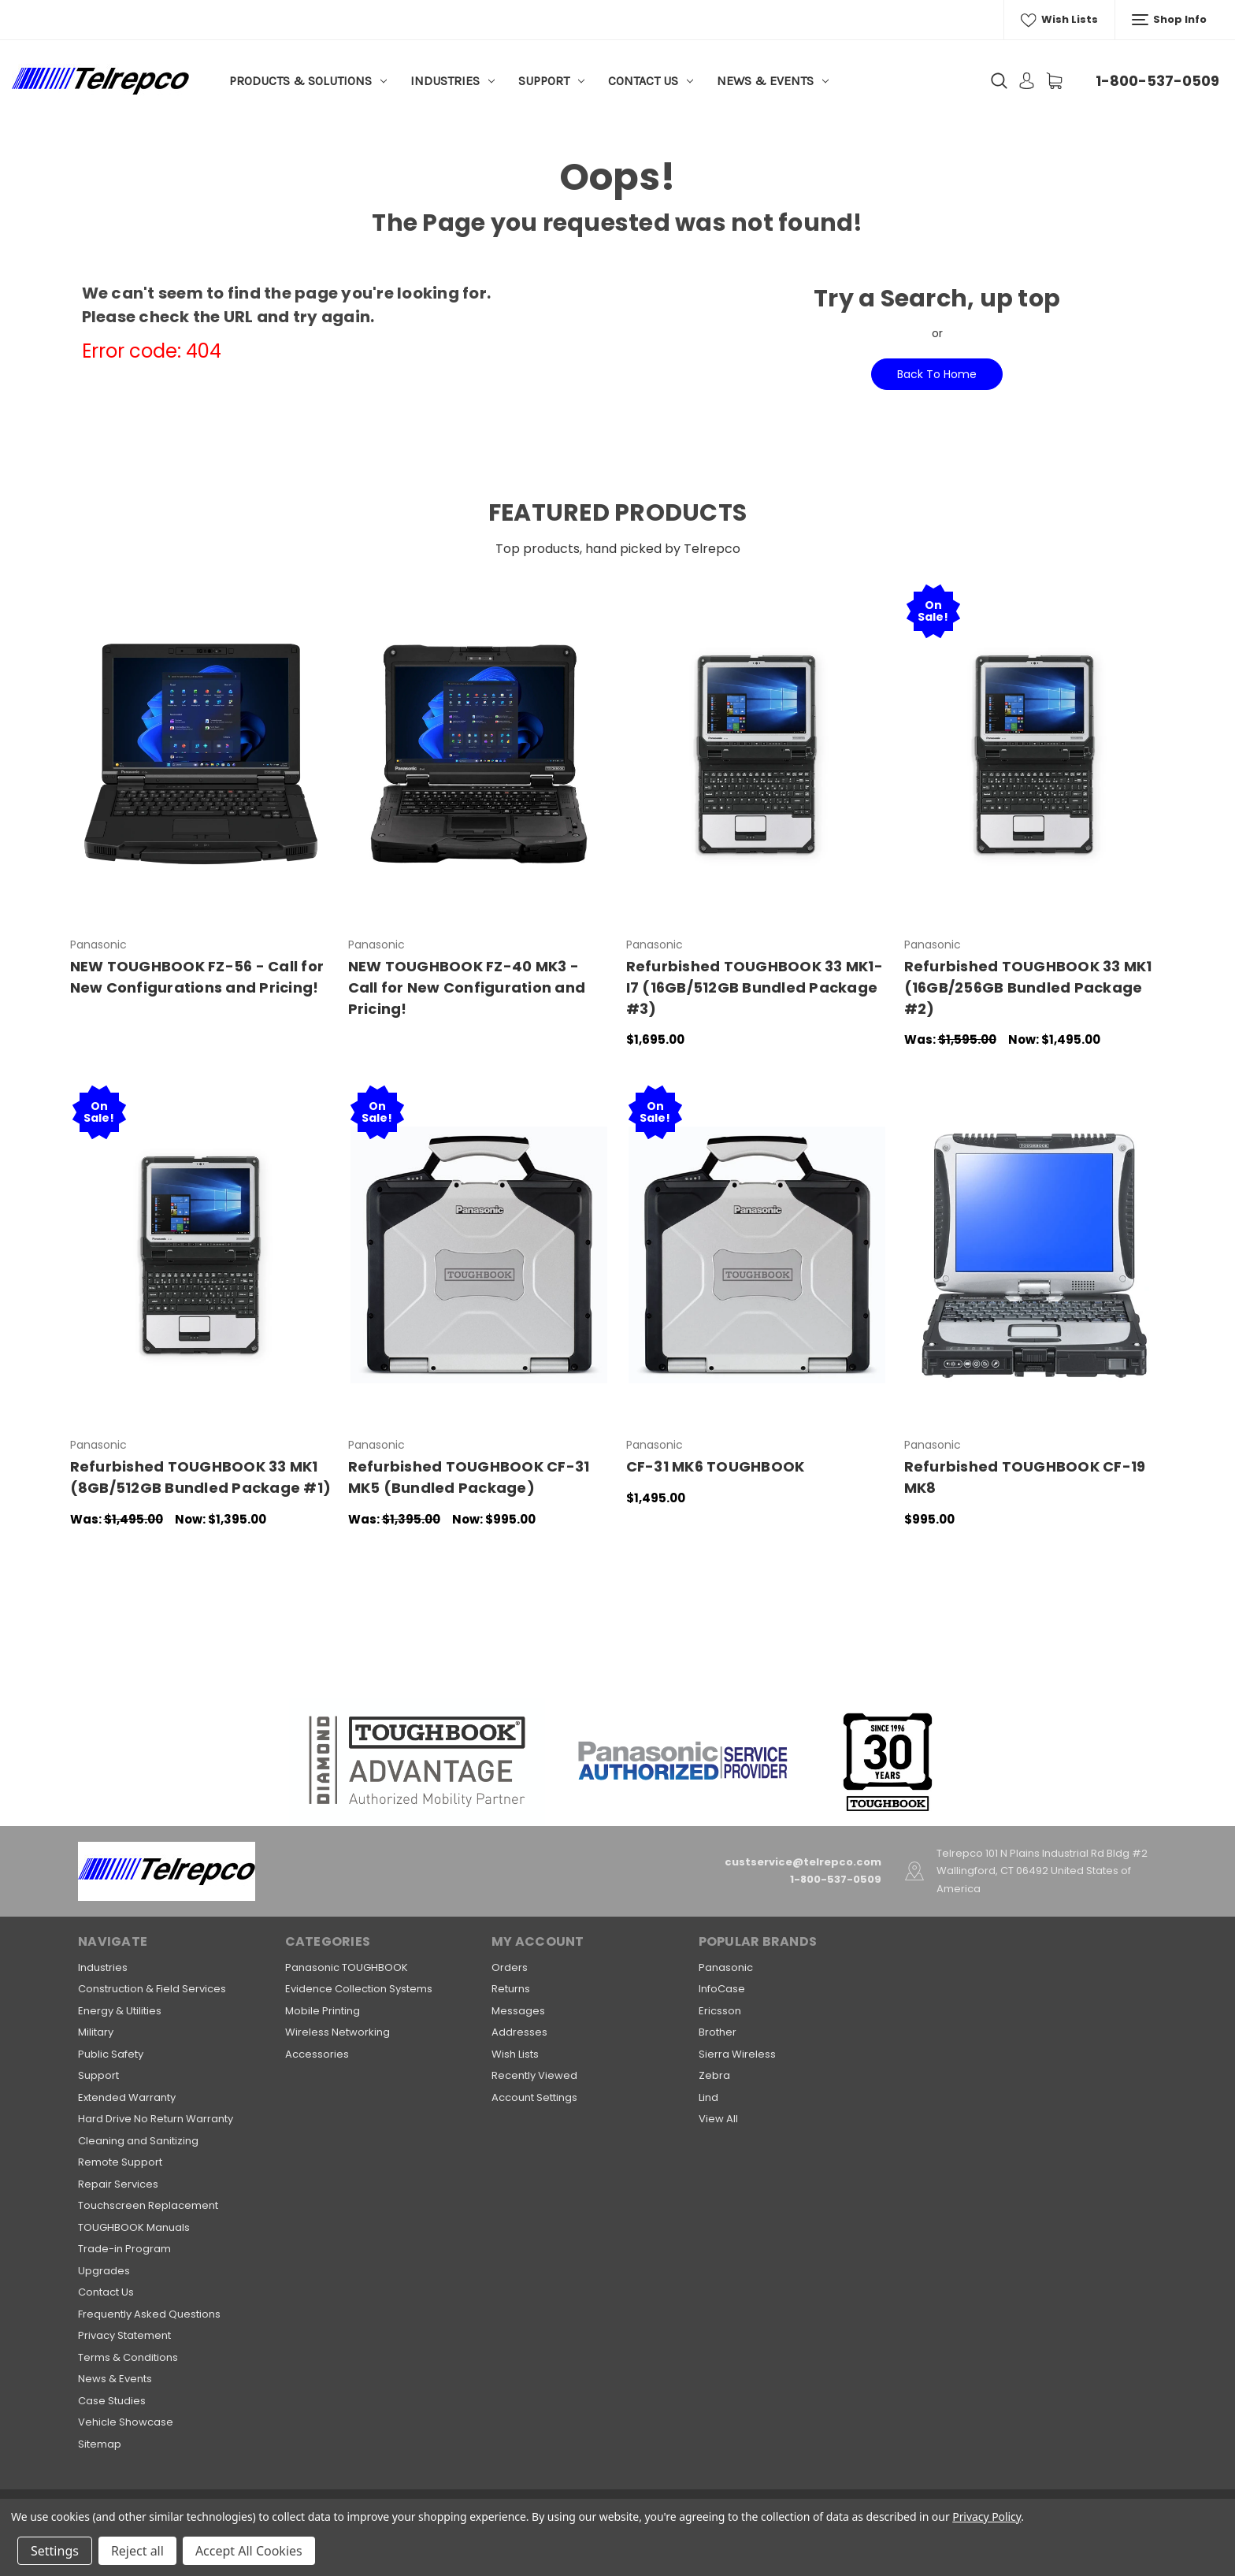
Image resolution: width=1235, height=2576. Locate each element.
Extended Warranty (127, 2097)
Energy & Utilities (119, 2010)
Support (551, 80)
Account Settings (534, 2097)
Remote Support (120, 2162)
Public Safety (110, 2054)
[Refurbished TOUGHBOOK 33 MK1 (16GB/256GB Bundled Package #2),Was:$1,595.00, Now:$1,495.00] (1035, 754)
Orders (509, 1967)
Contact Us (650, 80)
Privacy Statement (124, 2335)
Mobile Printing (322, 2010)
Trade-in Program (124, 2248)
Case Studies (112, 2400)
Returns (510, 1988)
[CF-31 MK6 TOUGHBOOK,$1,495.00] (757, 1255)
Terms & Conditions (128, 2357)
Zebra (714, 2075)
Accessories (317, 2054)
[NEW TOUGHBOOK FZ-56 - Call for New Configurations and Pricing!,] (200, 754)
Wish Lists (1059, 20)
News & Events (773, 80)
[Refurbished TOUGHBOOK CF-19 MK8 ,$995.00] (1035, 1255)
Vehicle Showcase (125, 2422)
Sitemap (99, 2444)
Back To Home (937, 374)
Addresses (519, 2032)
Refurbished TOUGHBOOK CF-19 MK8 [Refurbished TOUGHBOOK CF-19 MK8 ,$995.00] (1025, 1477)
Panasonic (726, 1967)
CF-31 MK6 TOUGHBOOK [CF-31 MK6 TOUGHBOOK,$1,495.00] (715, 1466)
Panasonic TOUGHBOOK (346, 1967)
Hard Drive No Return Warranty (155, 2118)
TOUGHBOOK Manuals (134, 2227)
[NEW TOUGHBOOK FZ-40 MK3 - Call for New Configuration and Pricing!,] (478, 754)
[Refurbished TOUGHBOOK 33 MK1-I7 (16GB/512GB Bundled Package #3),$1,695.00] (757, 754)
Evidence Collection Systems (358, 1988)
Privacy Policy (986, 2516)
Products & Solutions (308, 80)
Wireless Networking (337, 2032)
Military (95, 2032)
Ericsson (720, 2010)
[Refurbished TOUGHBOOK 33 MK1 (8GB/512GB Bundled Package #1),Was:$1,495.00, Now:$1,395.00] (200, 1255)
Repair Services (118, 2184)
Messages (518, 2010)
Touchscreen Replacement (148, 2205)
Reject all (137, 2550)
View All (718, 2118)
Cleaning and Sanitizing (138, 2140)
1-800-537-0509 (1157, 81)
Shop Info (1169, 19)
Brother (717, 2032)
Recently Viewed (534, 2075)
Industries (452, 80)
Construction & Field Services (152, 1988)
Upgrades (104, 2270)
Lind (708, 2097)
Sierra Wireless (737, 2054)
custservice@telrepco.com (803, 1861)
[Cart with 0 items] (1054, 81)
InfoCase (722, 1988)
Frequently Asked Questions (149, 2314)
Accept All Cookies (248, 2550)
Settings (55, 2550)
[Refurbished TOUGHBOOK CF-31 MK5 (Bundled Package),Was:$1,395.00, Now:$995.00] (478, 1255)
